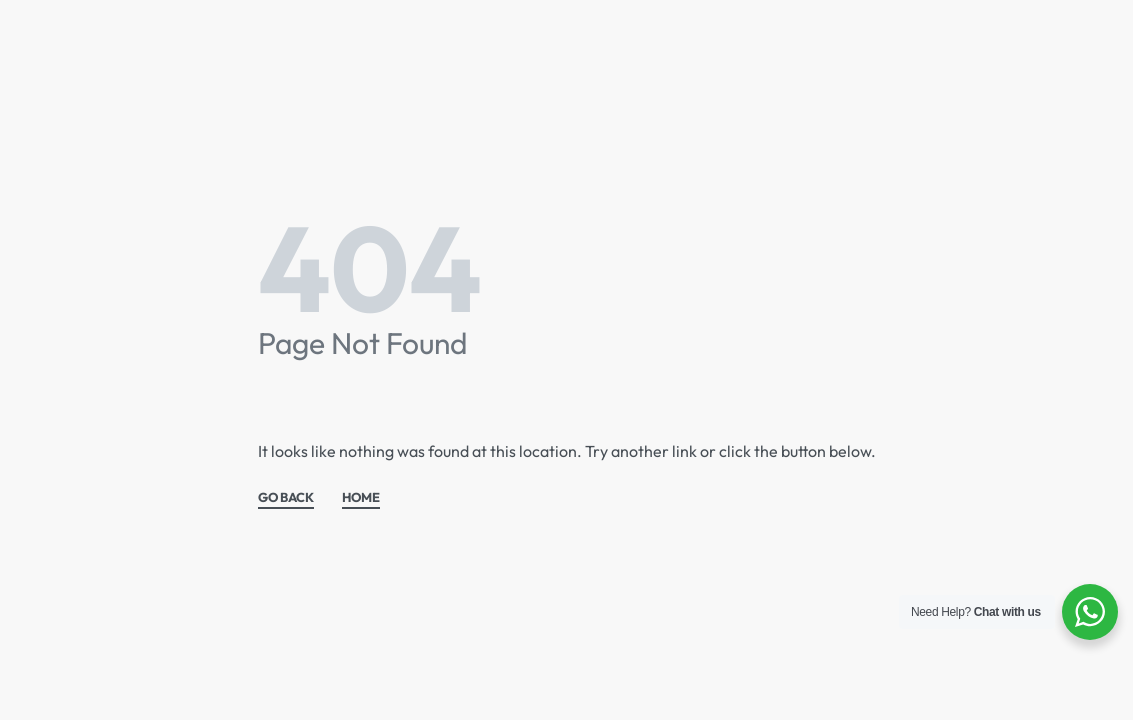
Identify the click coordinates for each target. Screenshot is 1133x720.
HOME (361, 498)
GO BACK (286, 498)
